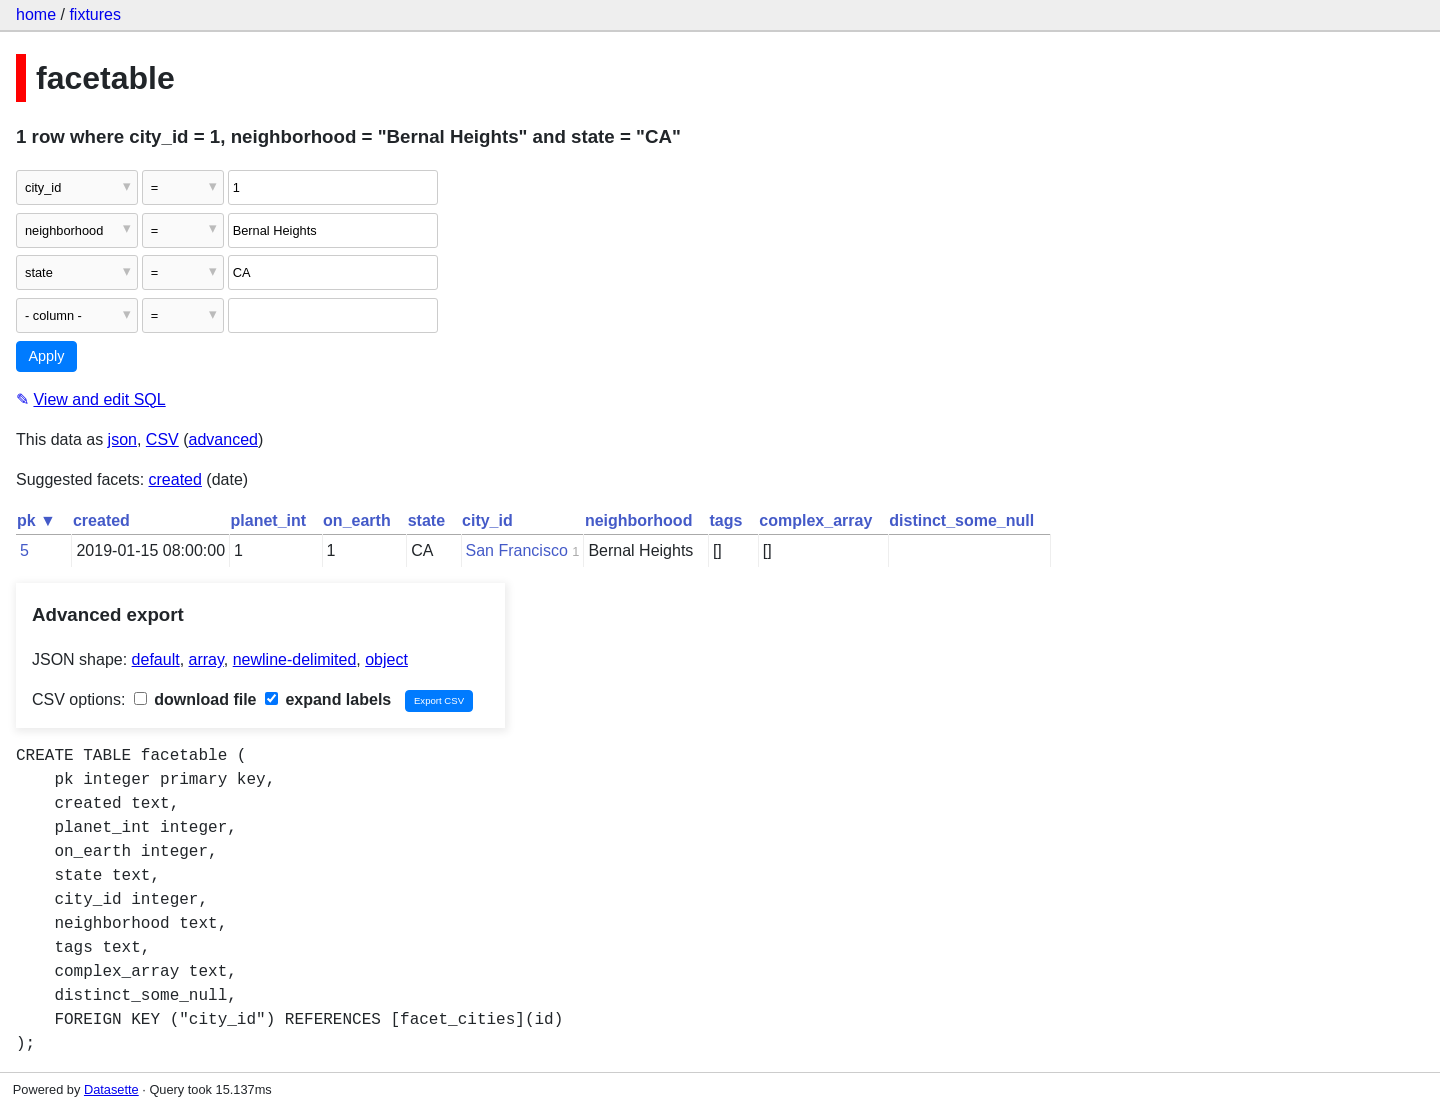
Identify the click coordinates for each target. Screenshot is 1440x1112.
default (156, 659)
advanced (223, 439)
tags (725, 520)
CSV (162, 439)
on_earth (357, 520)
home (36, 14)
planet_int (269, 520)
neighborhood (639, 520)
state (426, 520)
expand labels (328, 699)
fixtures (95, 14)
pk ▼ (36, 520)
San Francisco (517, 550)
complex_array (815, 520)
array (206, 659)
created (175, 479)
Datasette (111, 1089)
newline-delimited (295, 659)
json (122, 439)
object (386, 659)
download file (195, 699)
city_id (487, 520)
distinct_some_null (961, 520)
